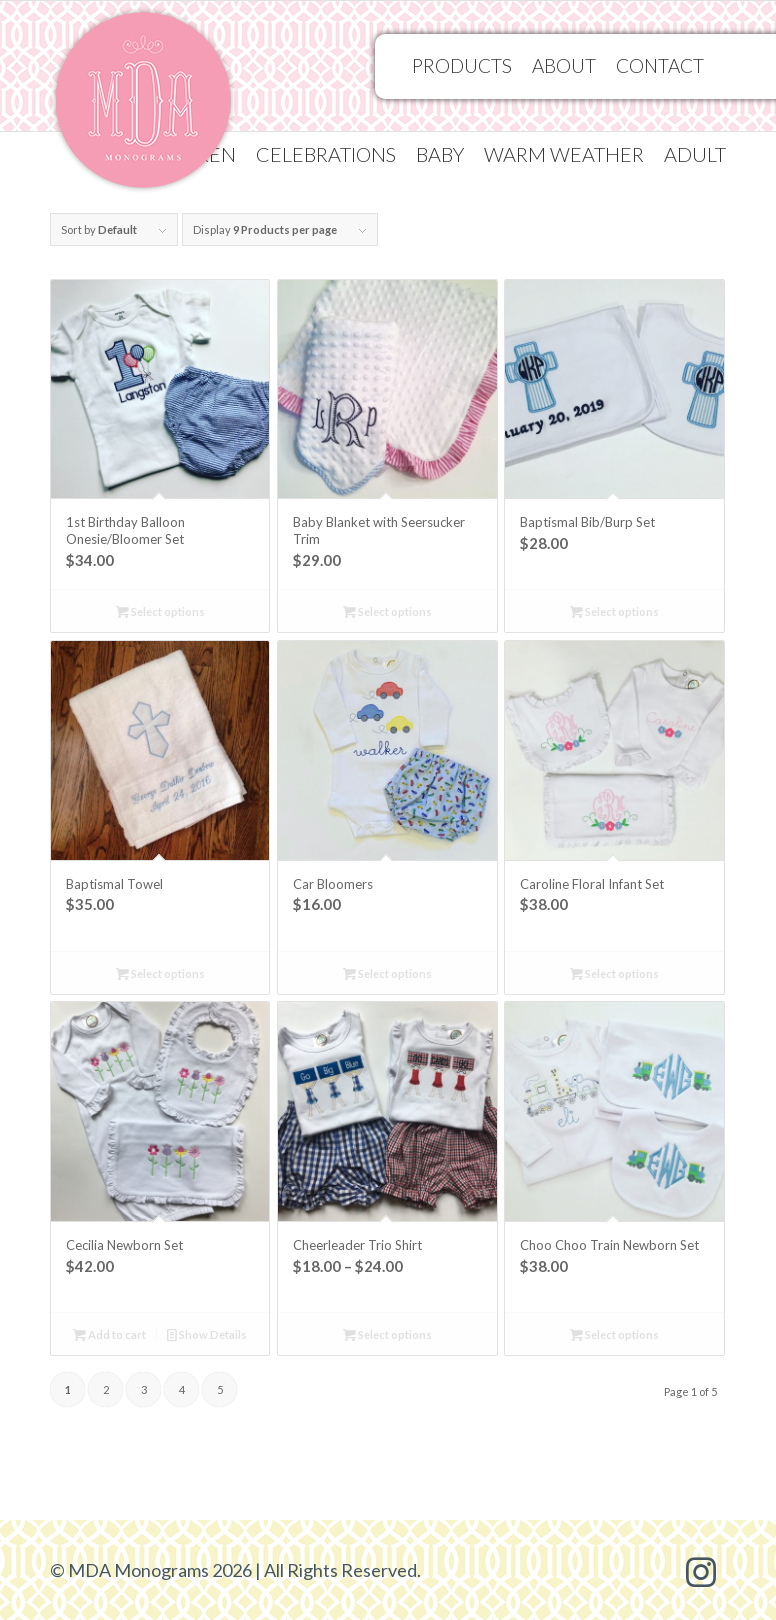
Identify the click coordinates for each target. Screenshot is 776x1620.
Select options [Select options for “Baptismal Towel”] (160, 973)
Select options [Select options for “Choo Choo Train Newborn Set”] (614, 1334)
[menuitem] (326, 154)
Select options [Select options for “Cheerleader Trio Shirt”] (387, 1334)
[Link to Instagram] (701, 1570)
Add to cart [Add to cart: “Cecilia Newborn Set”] (109, 1334)
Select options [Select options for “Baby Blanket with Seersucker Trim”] (387, 611)
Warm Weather (564, 154)
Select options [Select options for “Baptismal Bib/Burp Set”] (614, 611)
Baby (440, 154)
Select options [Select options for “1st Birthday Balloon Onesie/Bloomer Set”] (160, 611)
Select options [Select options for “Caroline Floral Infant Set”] (614, 973)
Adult (695, 154)
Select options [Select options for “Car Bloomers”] (387, 973)
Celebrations (326, 154)
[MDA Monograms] (143, 106)
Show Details (207, 1334)
